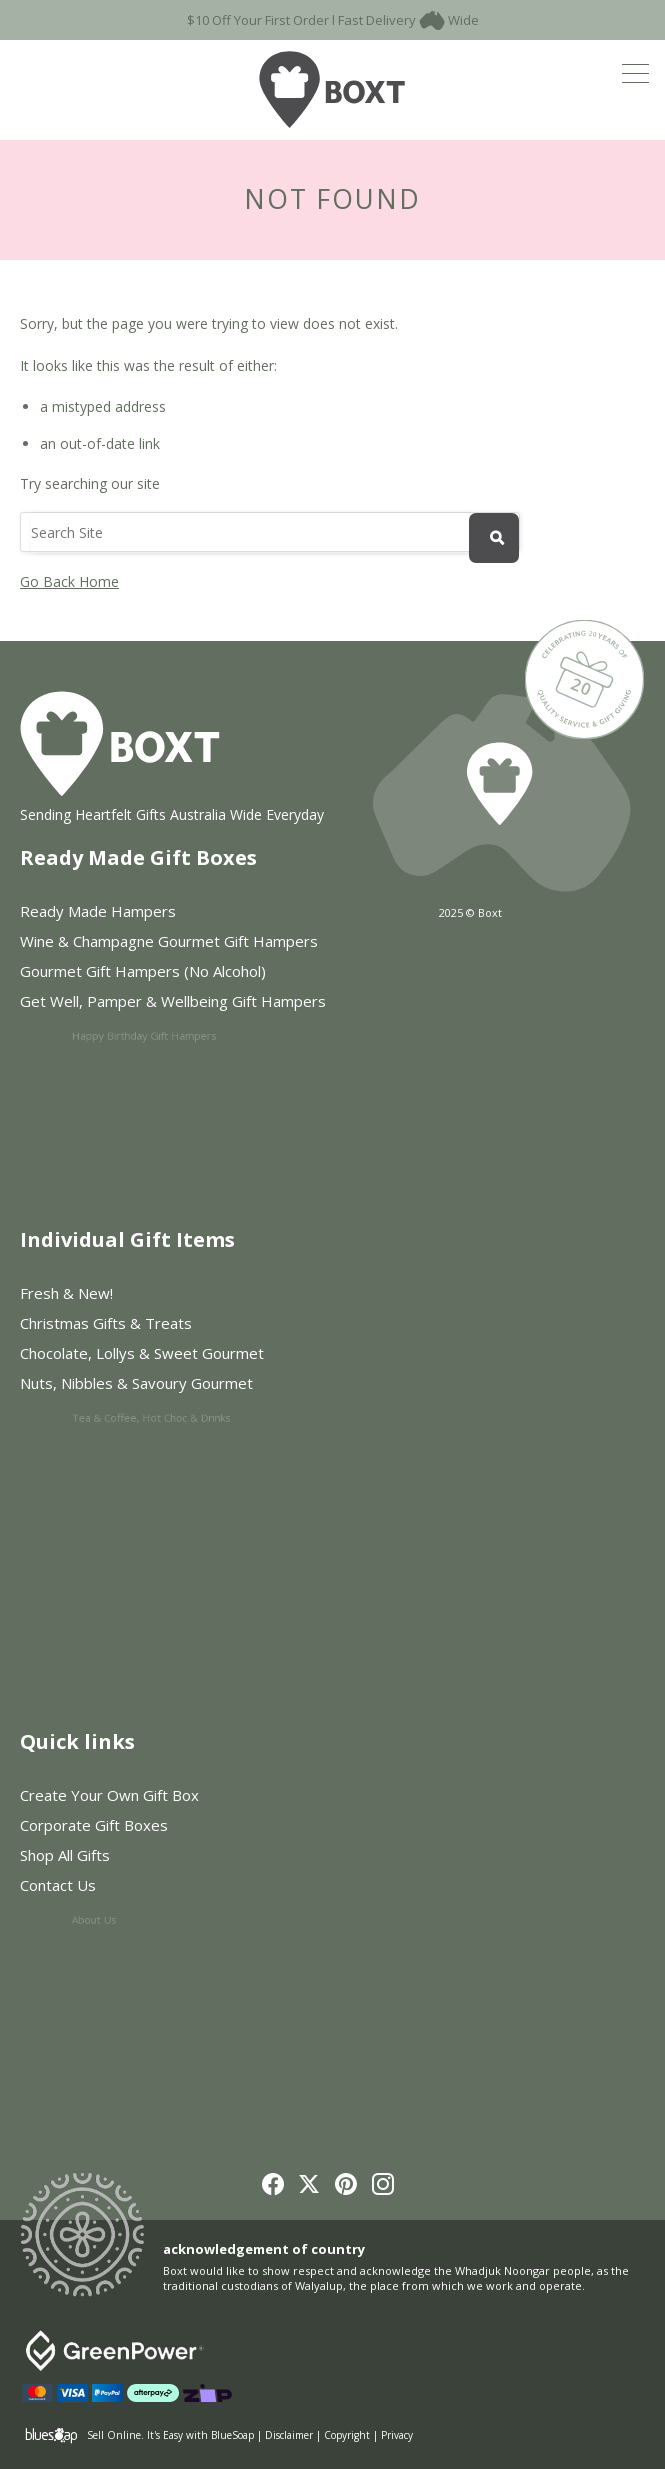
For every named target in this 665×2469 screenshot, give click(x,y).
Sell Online (114, 2435)
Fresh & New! (66, 1293)
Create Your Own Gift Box (109, 1795)
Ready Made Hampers (98, 911)
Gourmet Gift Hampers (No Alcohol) (161, 976)
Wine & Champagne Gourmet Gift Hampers (171, 943)
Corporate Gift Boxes (103, 1827)
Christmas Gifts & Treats (114, 1325)
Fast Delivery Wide (408, 20)
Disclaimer (289, 2435)
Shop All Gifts (110, 1860)
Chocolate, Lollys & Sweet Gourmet (161, 1358)
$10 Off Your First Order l (261, 20)
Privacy (397, 2435)
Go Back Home (69, 581)
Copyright (347, 2435)
